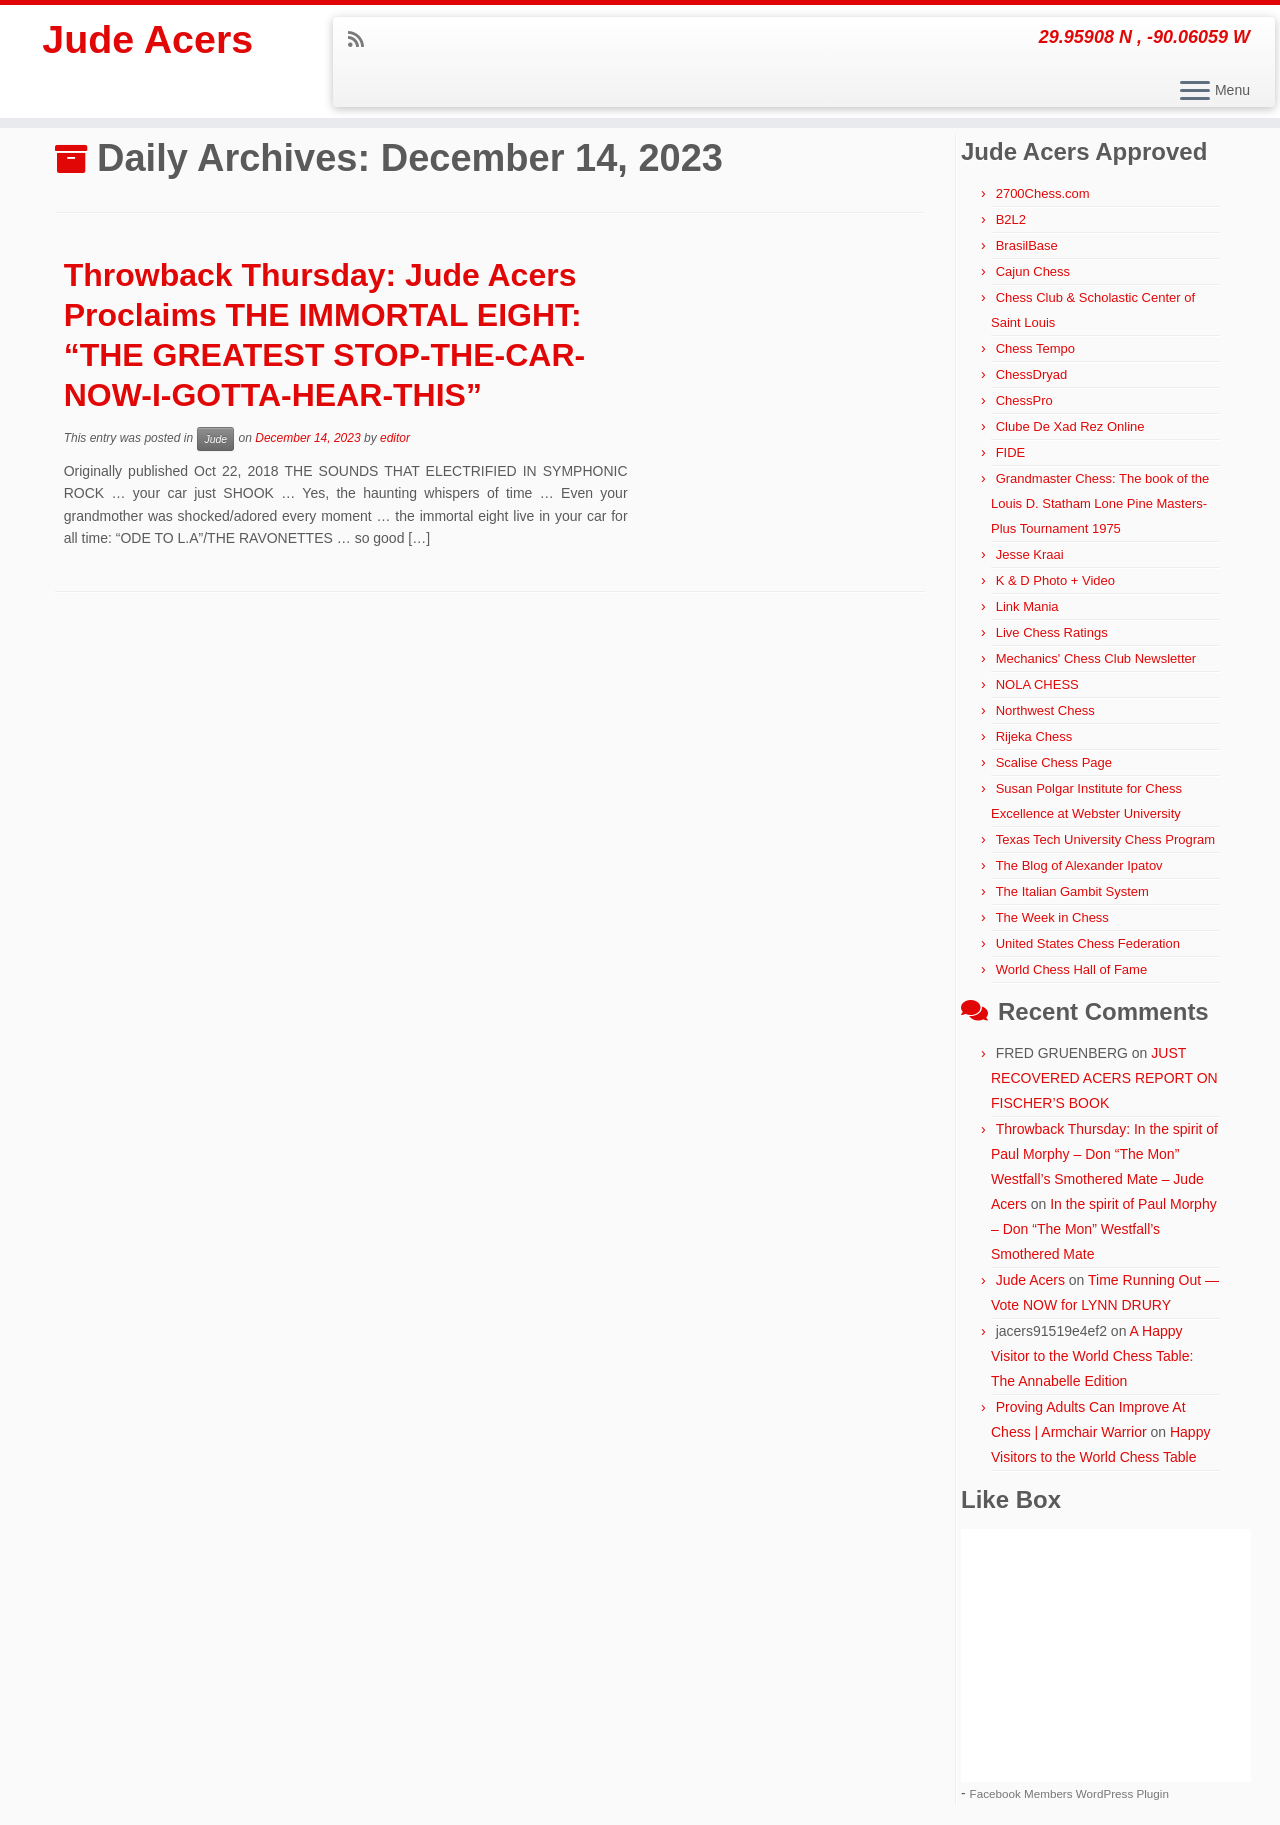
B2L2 (1011, 219)
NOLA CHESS (1037, 684)
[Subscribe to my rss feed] (362, 40)
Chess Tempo (1035, 348)
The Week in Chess (1052, 917)
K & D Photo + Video (1055, 580)
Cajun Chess (1033, 271)
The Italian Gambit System (1072, 891)
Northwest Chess (1045, 710)
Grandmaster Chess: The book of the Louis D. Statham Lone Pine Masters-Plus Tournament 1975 (1100, 503)
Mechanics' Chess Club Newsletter (1096, 658)
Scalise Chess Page (1054, 762)
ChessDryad (1032, 374)
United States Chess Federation (1088, 943)
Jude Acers (148, 40)
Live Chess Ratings (1052, 632)
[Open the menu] (1195, 92)
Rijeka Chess (1034, 736)
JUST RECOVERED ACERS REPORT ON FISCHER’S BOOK (1104, 1078)
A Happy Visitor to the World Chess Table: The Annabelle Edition (1092, 1356)
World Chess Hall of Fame (1071, 969)
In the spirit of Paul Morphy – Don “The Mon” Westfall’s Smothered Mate (1104, 1229)
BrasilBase (1027, 245)
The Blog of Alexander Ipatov (1079, 865)
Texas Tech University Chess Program (1105, 839)
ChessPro (1024, 400)
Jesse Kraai (1030, 554)
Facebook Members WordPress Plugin (1069, 1793)
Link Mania (1027, 606)
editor (395, 438)
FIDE (1011, 452)
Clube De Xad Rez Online (1070, 426)
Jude (215, 439)
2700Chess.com (1043, 193)
